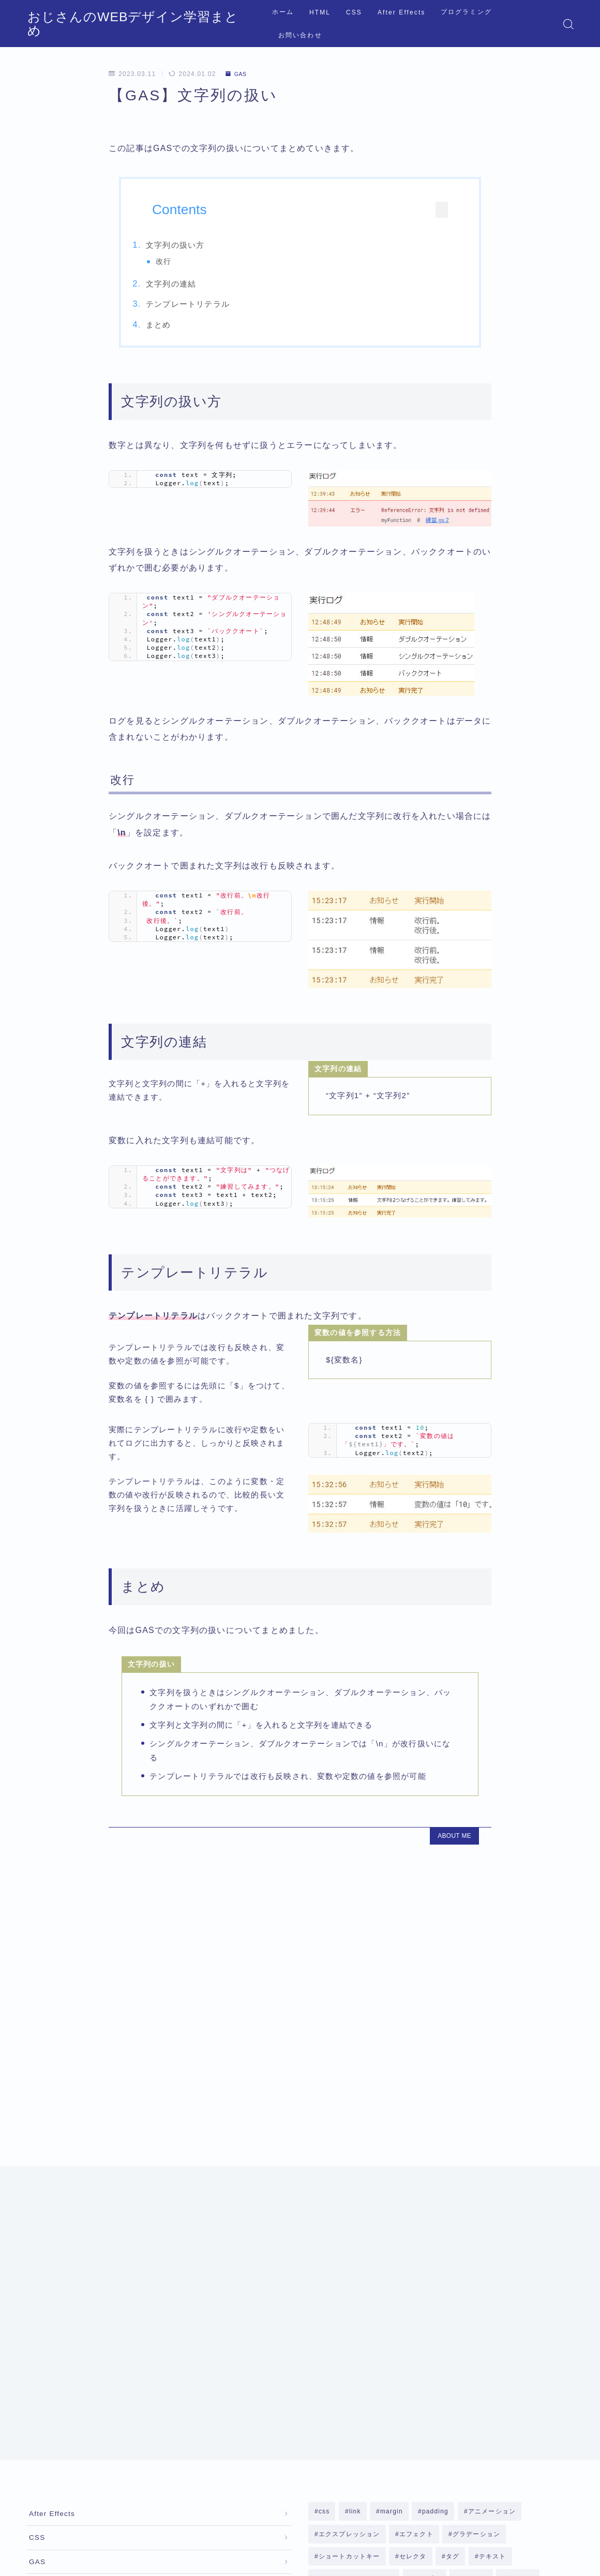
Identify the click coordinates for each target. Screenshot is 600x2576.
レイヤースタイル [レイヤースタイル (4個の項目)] (346, 2325)
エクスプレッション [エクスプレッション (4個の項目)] (349, 2232)
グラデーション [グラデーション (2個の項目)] (476, 2232)
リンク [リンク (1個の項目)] (455, 2302)
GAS (238, 74)
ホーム (278, 23)
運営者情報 (43, 2478)
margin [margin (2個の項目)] (391, 2209)
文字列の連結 (194, 287)
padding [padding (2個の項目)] (435, 2209)
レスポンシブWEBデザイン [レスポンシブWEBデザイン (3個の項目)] (435, 2325)
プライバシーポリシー (113, 2478)
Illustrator (47, 2316)
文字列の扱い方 (198, 245)
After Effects (396, 23)
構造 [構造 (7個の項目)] (358, 2348)
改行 (185, 261)
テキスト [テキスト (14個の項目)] (492, 2255)
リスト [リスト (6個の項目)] (415, 2302)
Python (41, 2395)
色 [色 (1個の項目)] (486, 2348)
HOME (37, 2447)
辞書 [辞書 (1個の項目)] (556, 2348)
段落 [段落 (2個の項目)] (391, 2348)
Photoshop (48, 2369)
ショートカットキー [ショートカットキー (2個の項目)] (349, 2255)
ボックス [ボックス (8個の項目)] (520, 2279)
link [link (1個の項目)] (355, 2209)
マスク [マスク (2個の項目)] (375, 2302)
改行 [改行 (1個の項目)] (325, 2348)
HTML (314, 23)
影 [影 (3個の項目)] (532, 2325)
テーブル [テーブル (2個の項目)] (426, 2279)
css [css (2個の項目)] (324, 2209)
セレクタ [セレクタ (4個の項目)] (413, 2255)
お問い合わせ (524, 23)
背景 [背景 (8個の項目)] (457, 2348)
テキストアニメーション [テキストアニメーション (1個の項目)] (356, 2279)
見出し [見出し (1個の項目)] (519, 2348)
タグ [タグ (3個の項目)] (452, 2255)
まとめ (181, 328)
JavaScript (48, 2343)
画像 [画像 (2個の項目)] (424, 2348)
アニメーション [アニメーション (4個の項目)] (491, 2209)
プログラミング (461, 23)
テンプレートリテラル (210, 307)
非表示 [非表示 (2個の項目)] (329, 2371)
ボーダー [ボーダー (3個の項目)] (332, 2302)
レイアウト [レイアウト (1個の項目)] (502, 2302)
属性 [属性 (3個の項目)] (502, 2325)
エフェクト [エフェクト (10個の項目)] (416, 2232)
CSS (349, 23)
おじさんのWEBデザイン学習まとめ (116, 23)
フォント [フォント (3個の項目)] (473, 2279)
